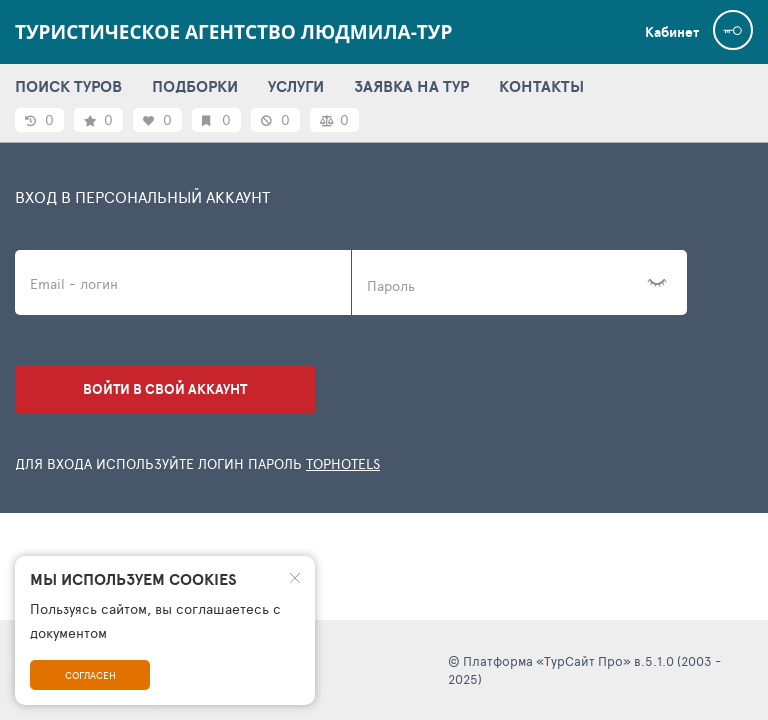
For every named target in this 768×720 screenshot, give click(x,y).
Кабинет (672, 32)
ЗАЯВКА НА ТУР (411, 86)
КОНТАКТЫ (541, 86)
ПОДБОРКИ (195, 86)
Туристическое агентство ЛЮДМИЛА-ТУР (233, 32)
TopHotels (343, 463)
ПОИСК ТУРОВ (68, 86)
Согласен (90, 675)
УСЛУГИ (296, 86)
